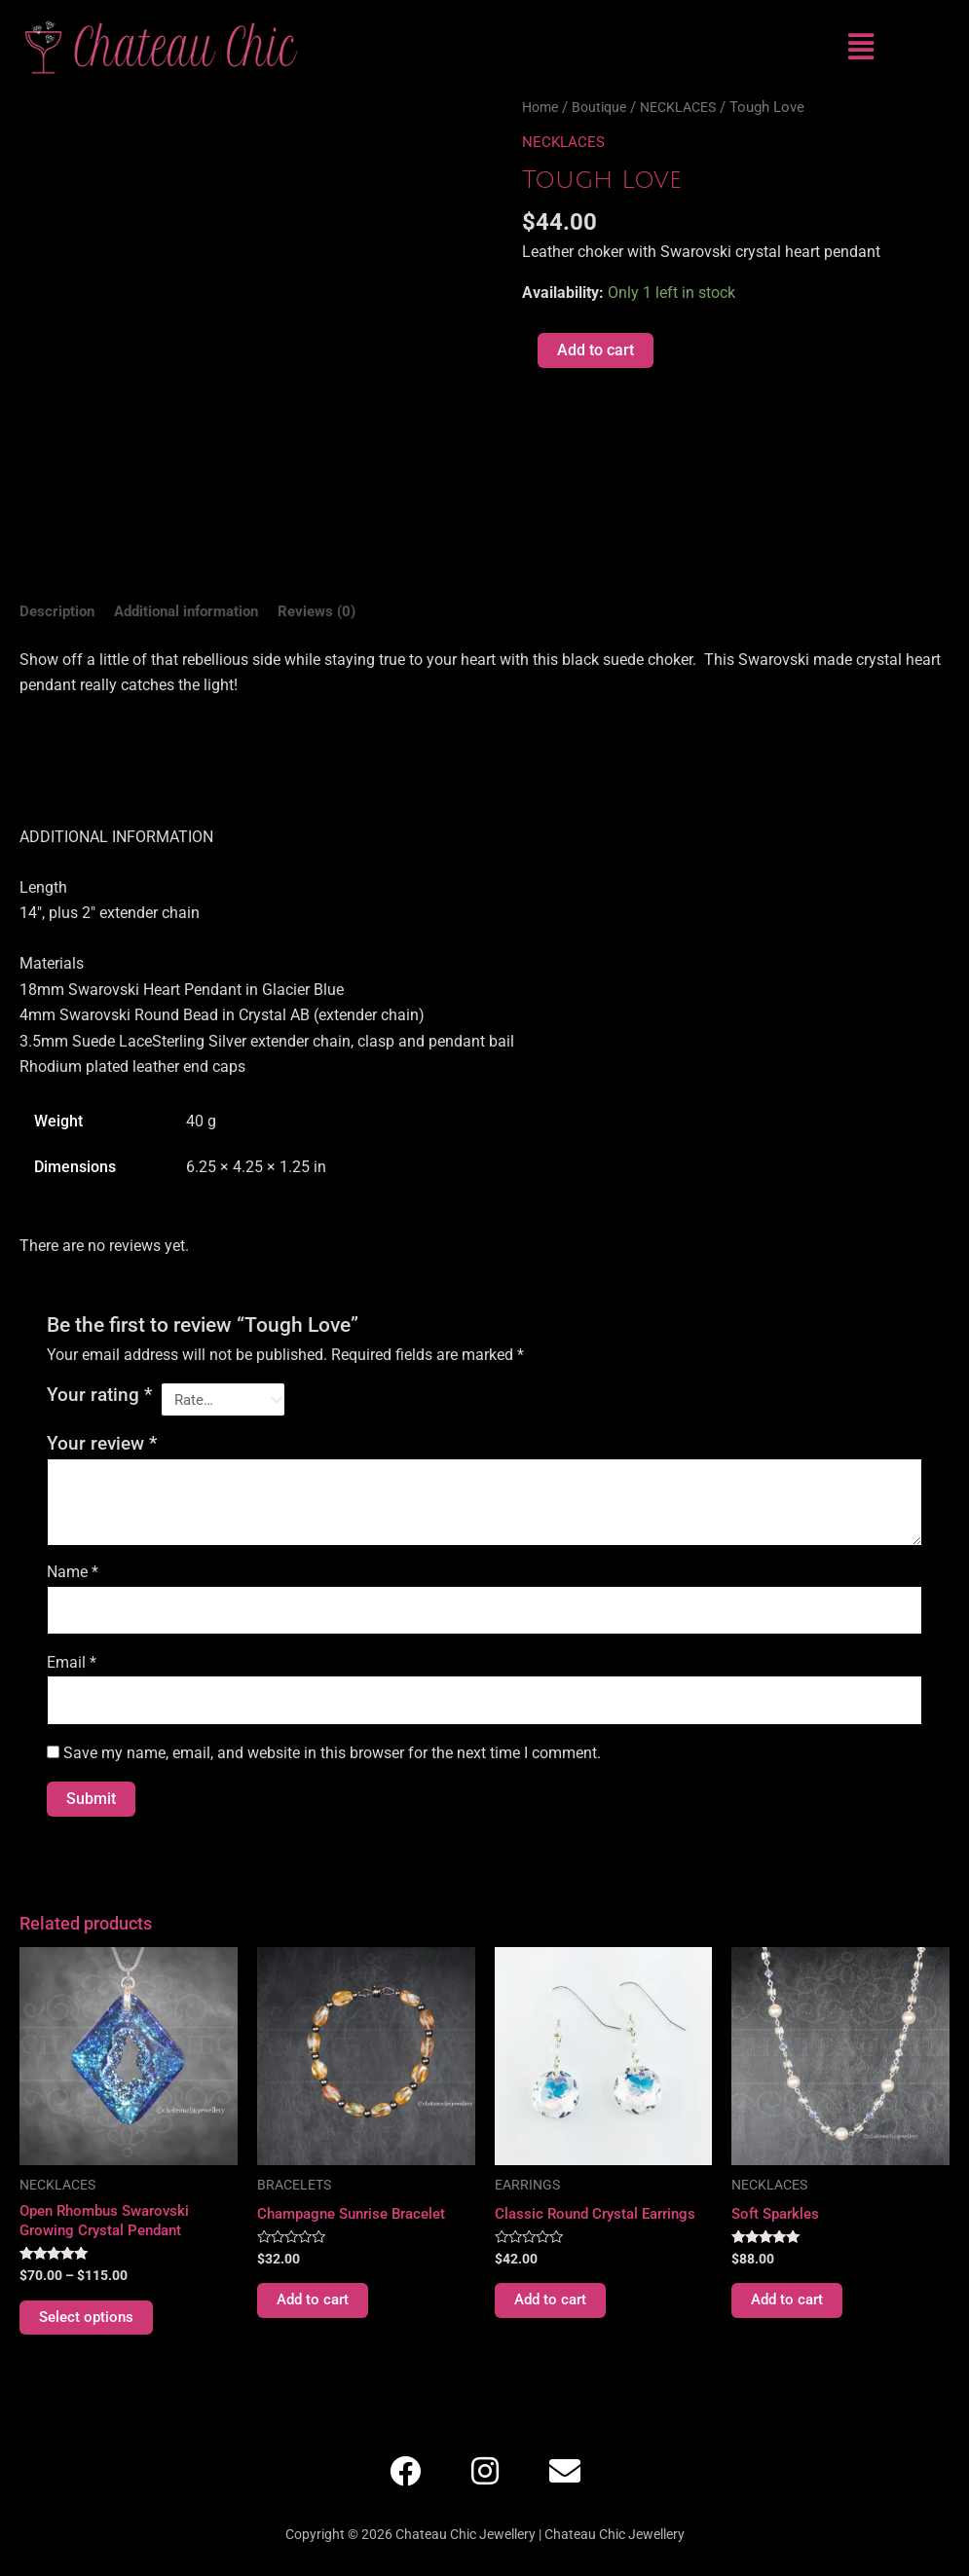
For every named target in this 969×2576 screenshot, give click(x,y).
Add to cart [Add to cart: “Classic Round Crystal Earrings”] (552, 2309)
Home (542, 107)
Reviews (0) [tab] (335, 612)
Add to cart (595, 350)
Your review (102, 1447)
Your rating (99, 1396)
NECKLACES (689, 107)
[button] (860, 46)
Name (72, 1574)
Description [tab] (58, 612)
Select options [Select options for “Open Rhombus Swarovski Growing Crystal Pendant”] (88, 2326)
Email (71, 1667)
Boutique (605, 107)
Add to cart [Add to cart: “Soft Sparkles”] (789, 2309)
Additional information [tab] (196, 612)
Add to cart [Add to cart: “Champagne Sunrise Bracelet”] (315, 2309)
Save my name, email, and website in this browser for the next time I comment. (332, 1759)
